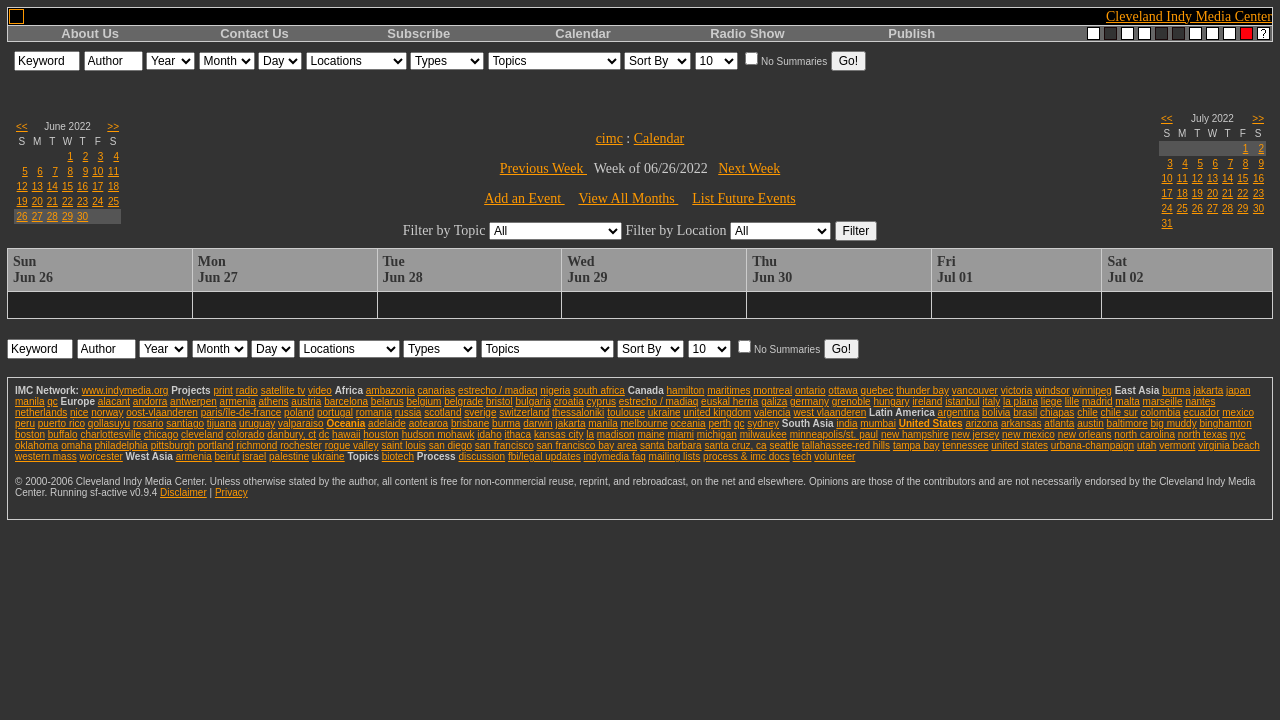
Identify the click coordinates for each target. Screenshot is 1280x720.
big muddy (1174, 423)
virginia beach (1229, 445)
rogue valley (352, 445)
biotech (398, 456)
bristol (499, 401)
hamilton (686, 390)
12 (22, 186)
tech (802, 456)
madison (616, 434)
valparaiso (301, 423)
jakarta (1208, 390)
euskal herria (729, 401)
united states (1019, 445)
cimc (609, 138)
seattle (783, 445)
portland (215, 445)
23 (82, 201)
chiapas (1057, 412)
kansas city (558, 434)
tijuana (221, 423)
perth (719, 423)
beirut (227, 456)
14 (52, 186)
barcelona (346, 401)
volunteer (834, 456)
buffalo (63, 434)
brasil (1025, 412)
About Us (90, 33)
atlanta (1059, 423)
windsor (1052, 390)
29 (67, 216)
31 (1167, 223)
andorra (150, 401)
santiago (185, 423)
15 (67, 186)
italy (991, 401)
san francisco (504, 445)
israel (254, 456)
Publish (911, 33)
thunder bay (922, 390)
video (320, 390)
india (846, 423)
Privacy (231, 492)
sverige (480, 412)
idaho (489, 434)
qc (52, 401)
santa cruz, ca (735, 445)
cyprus (601, 401)
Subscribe (418, 33)
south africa (599, 390)
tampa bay (916, 445)
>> (113, 126)
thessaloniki (578, 412)
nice (79, 412)
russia (408, 412)
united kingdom (717, 412)
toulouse (626, 412)
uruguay (257, 423)
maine (650, 434)
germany (809, 401)
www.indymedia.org (125, 390)
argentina (959, 412)
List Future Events (743, 198)
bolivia (996, 412)
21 (52, 201)
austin (1090, 423)
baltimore (1127, 423)
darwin (537, 423)
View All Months (628, 198)
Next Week (749, 168)
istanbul (962, 401)
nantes (1200, 401)
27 (37, 216)
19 (22, 201)
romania (374, 412)
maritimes (728, 390)
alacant (114, 401)
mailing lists (675, 456)
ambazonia (390, 390)
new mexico (1028, 434)
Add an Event (524, 198)
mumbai (878, 423)
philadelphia (121, 445)
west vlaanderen (829, 412)
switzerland (524, 412)
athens (274, 401)
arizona (981, 423)
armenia (238, 401)
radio (247, 390)
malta (1127, 401)
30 (82, 216)
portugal (335, 412)
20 (37, 201)
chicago (161, 434)
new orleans (1085, 434)
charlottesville (110, 434)
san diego (450, 445)
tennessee (965, 445)
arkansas (1021, 423)
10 (97, 171)
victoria (1017, 390)
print (222, 390)
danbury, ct (291, 434)
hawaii (346, 434)
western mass (46, 456)
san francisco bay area (587, 445)
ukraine (664, 412)
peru (25, 423)
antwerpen (193, 401)
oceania (688, 423)
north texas (1202, 434)
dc (324, 434)
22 (67, 201)
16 (82, 186)
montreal (772, 390)
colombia (1161, 412)
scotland (442, 412)
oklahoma (36, 445)
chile (1087, 412)
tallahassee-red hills (846, 445)
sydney (763, 423)
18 (113, 186)
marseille (1163, 401)
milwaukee (763, 434)
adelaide (387, 423)
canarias (436, 390)
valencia (772, 412)
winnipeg (1091, 390)
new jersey (975, 434)
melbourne (644, 423)
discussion (481, 456)
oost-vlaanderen (162, 412)
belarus (387, 401)
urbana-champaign (1092, 445)
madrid (1097, 401)
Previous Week (543, 168)
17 (97, 186)
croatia (569, 401)
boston (30, 434)
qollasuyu (109, 423)
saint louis (403, 445)
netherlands (41, 412)
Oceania (345, 423)
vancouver (975, 390)
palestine (289, 456)
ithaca (517, 434)
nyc (1238, 434)
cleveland (202, 434)
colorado (245, 434)
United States (931, 423)
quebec (877, 390)
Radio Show (747, 33)
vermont (1177, 445)
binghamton (1225, 423)
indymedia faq (615, 456)
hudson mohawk (438, 434)
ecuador (1201, 412)
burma (1176, 390)
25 (113, 201)
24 (97, 201)
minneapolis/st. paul (834, 434)
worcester (100, 456)
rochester (301, 445)
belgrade (463, 401)
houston (381, 434)
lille (1072, 401)
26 (22, 216)
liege (1051, 401)
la (590, 434)
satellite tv (283, 390)
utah (1146, 445)
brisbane (470, 423)
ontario (810, 390)
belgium (423, 401)
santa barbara (671, 445)
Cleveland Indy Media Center (1189, 16)
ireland (927, 401)
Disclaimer (183, 492)
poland (299, 412)
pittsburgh (173, 445)
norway (107, 412)
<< (22, 126)
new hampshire (915, 434)
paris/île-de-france (241, 412)
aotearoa (428, 423)
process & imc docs (746, 456)
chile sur (1119, 412)
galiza (774, 401)
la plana (1020, 401)
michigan (717, 434)
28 (52, 216)
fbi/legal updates (544, 456)
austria (306, 401)
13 (37, 186)
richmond (256, 445)
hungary (891, 401)
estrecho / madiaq (498, 390)
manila (29, 401)
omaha (76, 445)
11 (113, 171)
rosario (148, 423)
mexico (1238, 412)
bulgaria (533, 401)
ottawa (842, 390)
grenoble (851, 401)
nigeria (555, 390)
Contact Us (254, 33)
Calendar (583, 33)
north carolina (1144, 434)
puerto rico (61, 423)
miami (680, 434)
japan (1238, 390)
